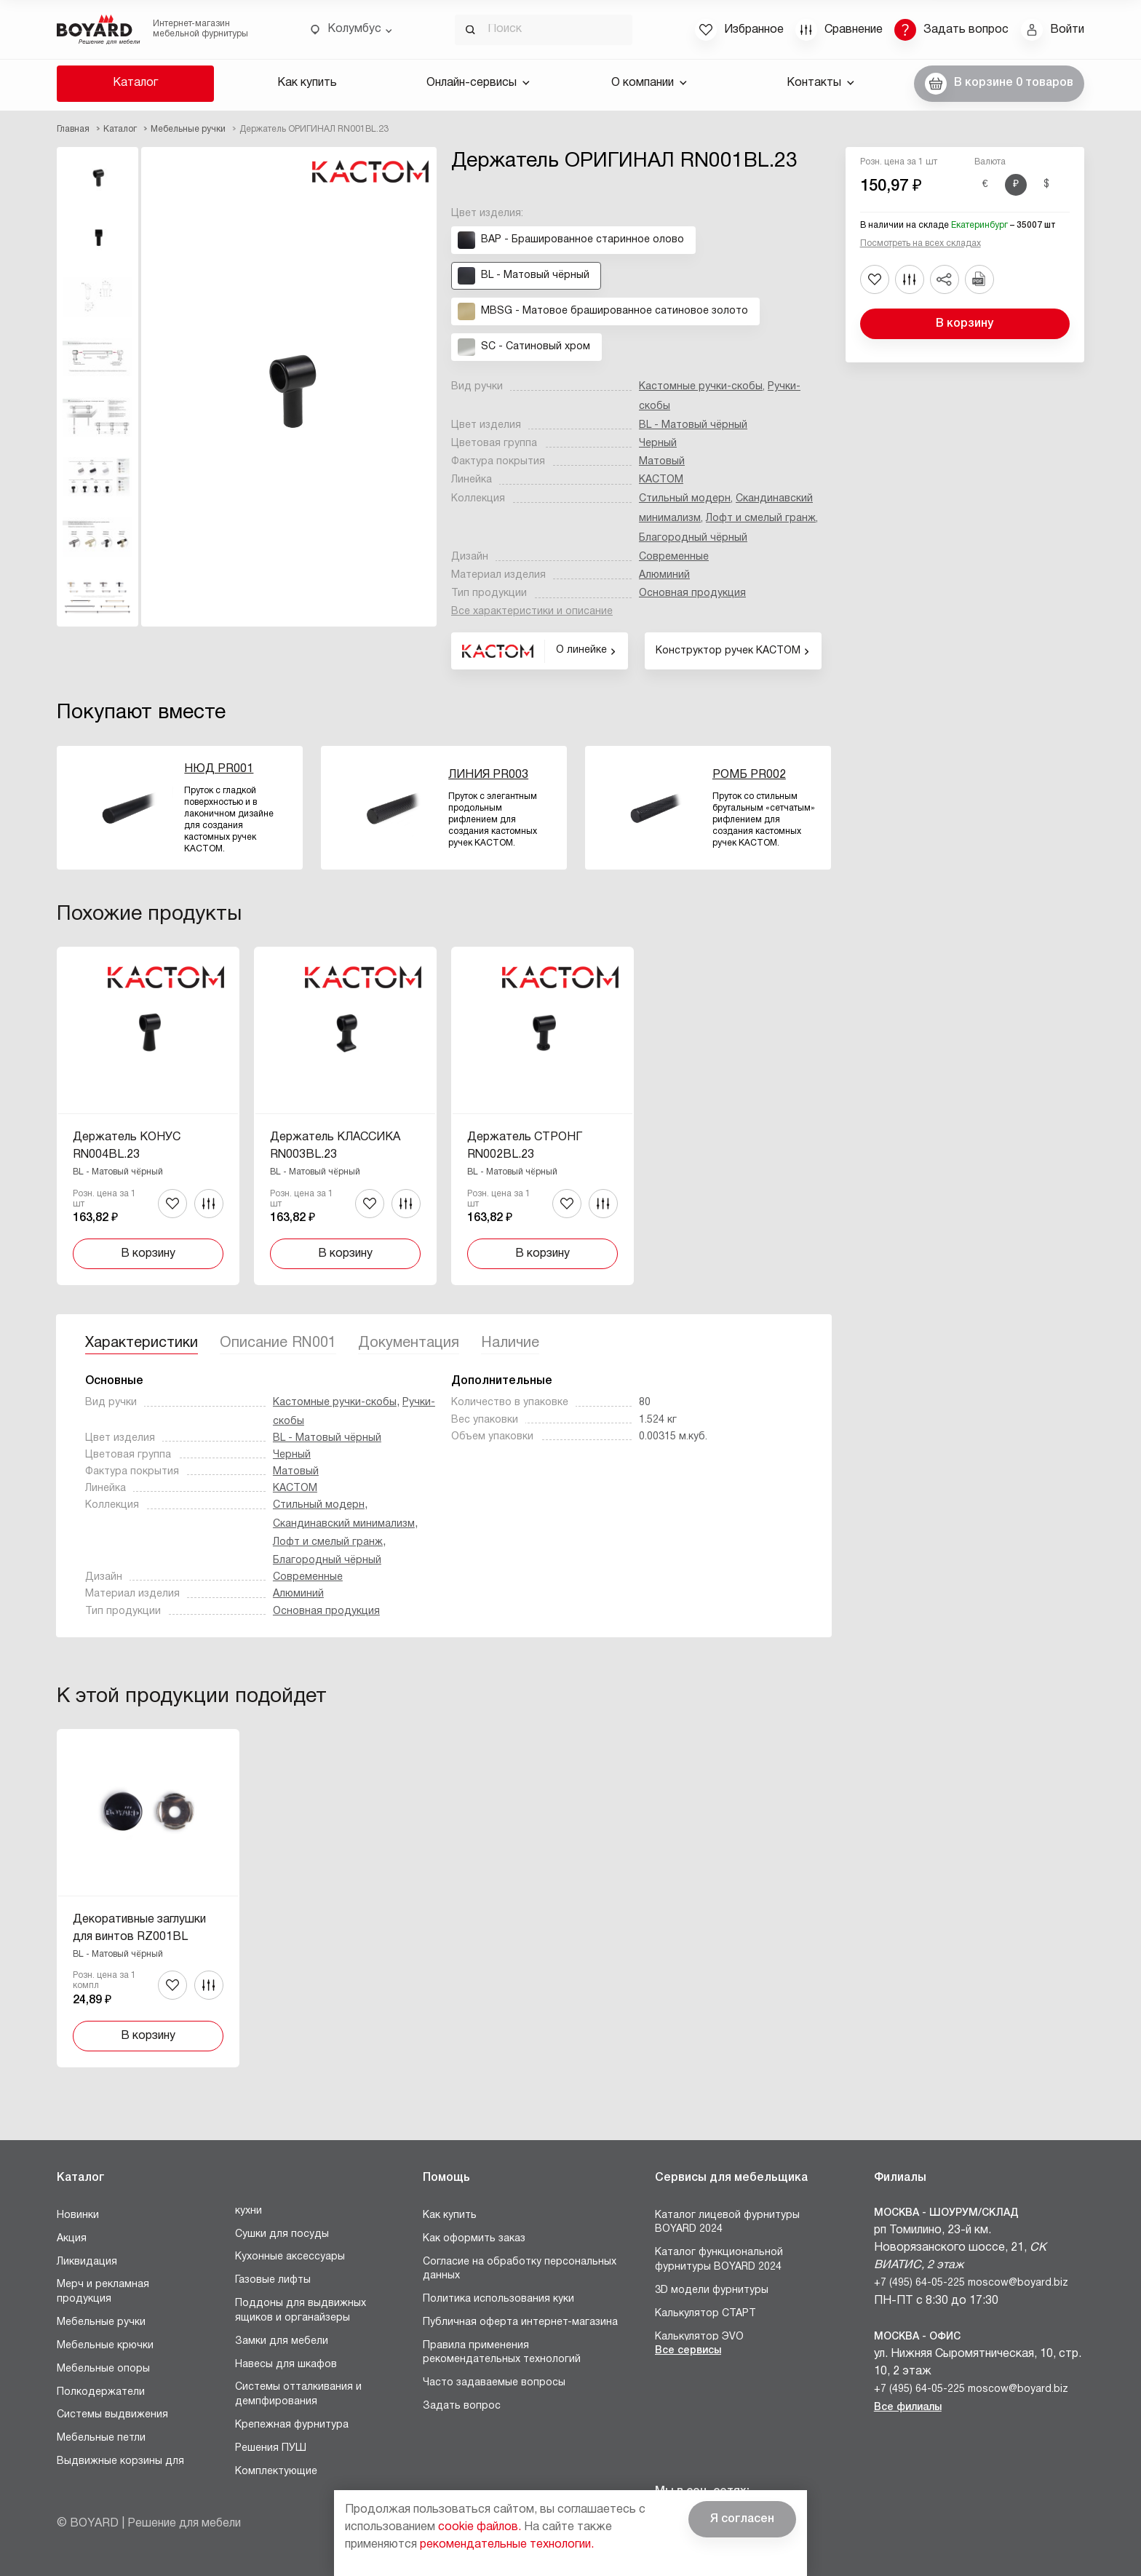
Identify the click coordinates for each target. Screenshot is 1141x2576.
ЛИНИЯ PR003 (488, 775)
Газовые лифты (273, 2280)
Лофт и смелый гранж (761, 518)
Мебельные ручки (101, 2322)
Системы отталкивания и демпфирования (298, 2394)
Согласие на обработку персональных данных (519, 2269)
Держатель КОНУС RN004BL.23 (126, 1146)
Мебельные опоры (103, 2369)
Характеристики (141, 1343)
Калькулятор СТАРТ (705, 2313)
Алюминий (664, 575)
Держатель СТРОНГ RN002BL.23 (524, 1146)
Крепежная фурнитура (292, 2425)
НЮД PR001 (218, 769)
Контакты (820, 83)
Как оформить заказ (474, 2238)
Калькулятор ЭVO (699, 2337)
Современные (674, 557)
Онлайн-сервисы (478, 83)
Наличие (510, 1343)
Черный (658, 443)
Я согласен (742, 2519)
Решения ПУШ (270, 2448)
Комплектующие (276, 2471)
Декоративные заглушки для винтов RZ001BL (139, 1928)
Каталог (135, 83)
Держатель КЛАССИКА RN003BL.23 (335, 1146)
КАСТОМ (661, 480)
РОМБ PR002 (749, 775)
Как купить (307, 83)
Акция (72, 2238)
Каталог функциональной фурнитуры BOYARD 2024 (719, 2260)
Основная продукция (692, 593)
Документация (408, 1343)
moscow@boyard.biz (1018, 2283)
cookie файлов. (479, 2527)
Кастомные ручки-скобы (701, 386)
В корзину (964, 324)
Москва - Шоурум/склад (946, 2213)
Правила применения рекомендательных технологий (502, 2353)
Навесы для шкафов (286, 2364)
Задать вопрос (462, 2406)
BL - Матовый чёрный (693, 425)
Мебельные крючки (105, 2345)
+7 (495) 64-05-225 (919, 2283)
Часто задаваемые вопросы (494, 2383)
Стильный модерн (685, 499)
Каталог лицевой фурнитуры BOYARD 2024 (727, 2223)
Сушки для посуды (282, 2234)
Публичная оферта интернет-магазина (520, 2322)
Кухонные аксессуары (290, 2257)
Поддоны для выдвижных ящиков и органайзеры (300, 2311)
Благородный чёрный (693, 538)
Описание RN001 (278, 1343)
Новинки (78, 2215)
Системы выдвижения (112, 2415)
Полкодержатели (101, 2392)
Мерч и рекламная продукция (103, 2292)
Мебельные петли (101, 2438)
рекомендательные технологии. (507, 2545)
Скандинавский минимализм (344, 1524)
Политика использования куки (498, 2299)
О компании (649, 83)
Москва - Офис (917, 2337)
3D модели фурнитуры (711, 2290)
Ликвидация (87, 2262)
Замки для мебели (281, 2341)
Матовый (662, 461)
